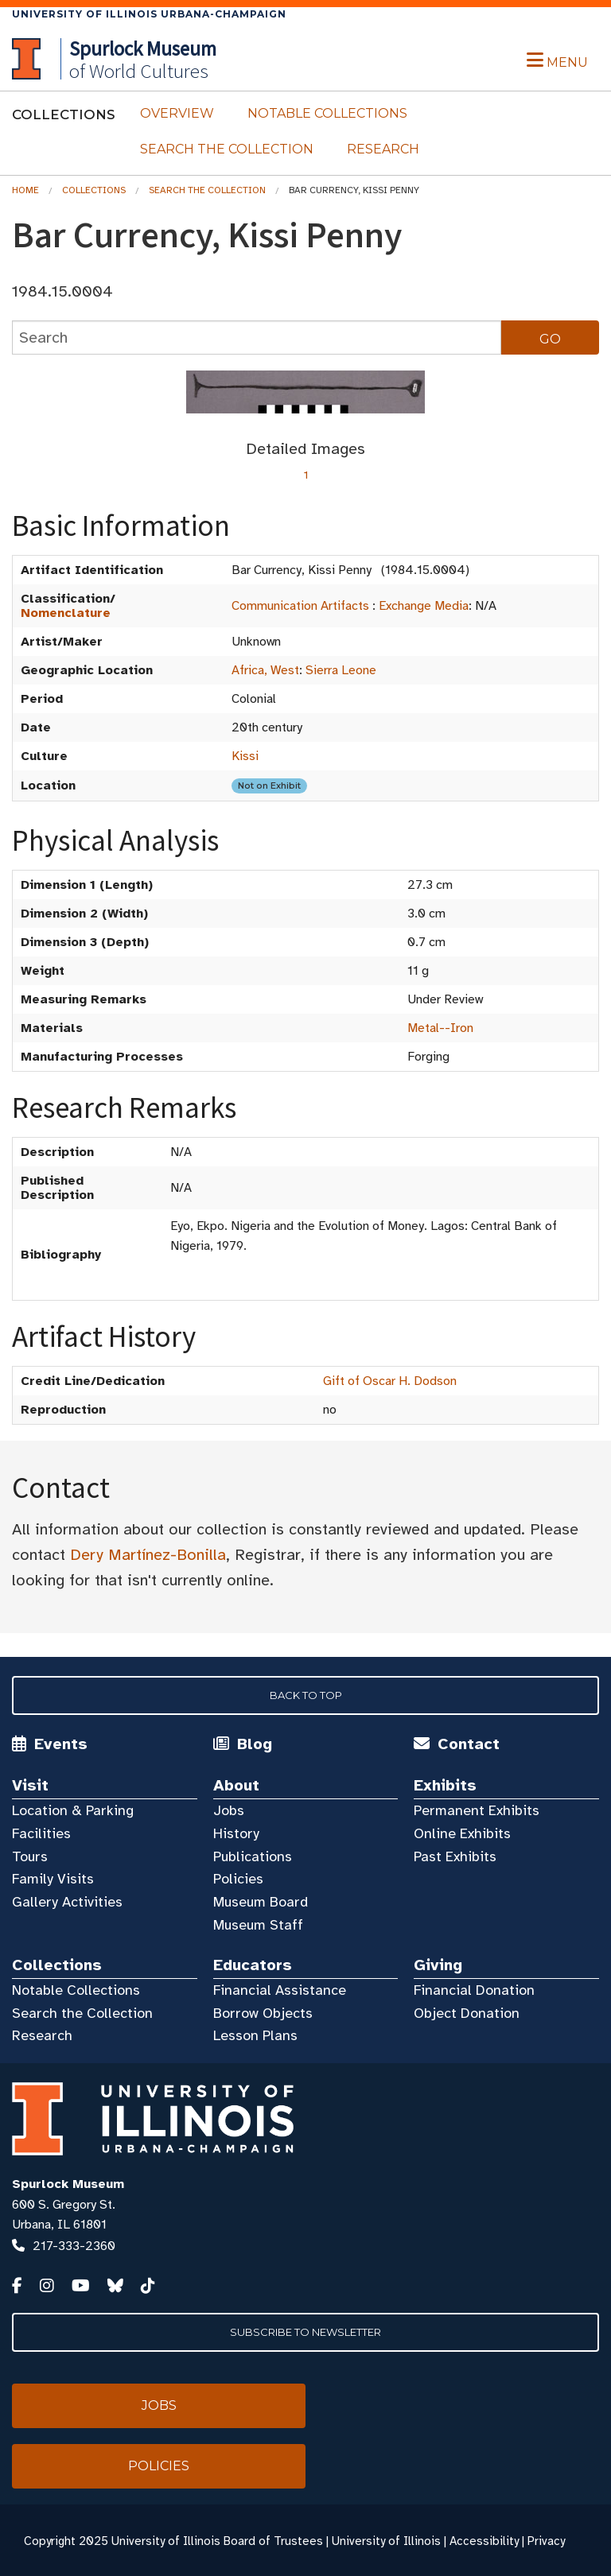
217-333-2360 (74, 2246)
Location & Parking (73, 1810)
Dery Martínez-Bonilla (148, 1555)
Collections (94, 190)
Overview (177, 113)
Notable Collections (327, 113)
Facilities (41, 1833)
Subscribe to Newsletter (305, 2332)
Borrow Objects (263, 2013)
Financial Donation (474, 1990)
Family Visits (53, 1878)
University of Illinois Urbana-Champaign (149, 14)
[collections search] (256, 337)
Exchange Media (424, 606)
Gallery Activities (67, 1902)
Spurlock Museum (68, 2184)
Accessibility (484, 2541)
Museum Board (260, 1902)
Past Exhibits (455, 1856)
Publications (252, 1856)
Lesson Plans (255, 2035)
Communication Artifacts (300, 606)
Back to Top (306, 1695)
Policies (238, 1878)
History (236, 1833)
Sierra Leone (341, 670)
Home (25, 190)
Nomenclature (66, 613)
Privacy (546, 2541)
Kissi (245, 756)
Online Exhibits (462, 1833)
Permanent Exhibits (476, 1810)
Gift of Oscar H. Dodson (390, 1381)
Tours (30, 1856)
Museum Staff (258, 1925)
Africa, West (265, 670)
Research (383, 149)
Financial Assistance (279, 1990)
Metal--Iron (440, 1028)
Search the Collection (226, 149)
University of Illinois (386, 2541)
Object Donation (467, 2013)
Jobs (228, 1810)
